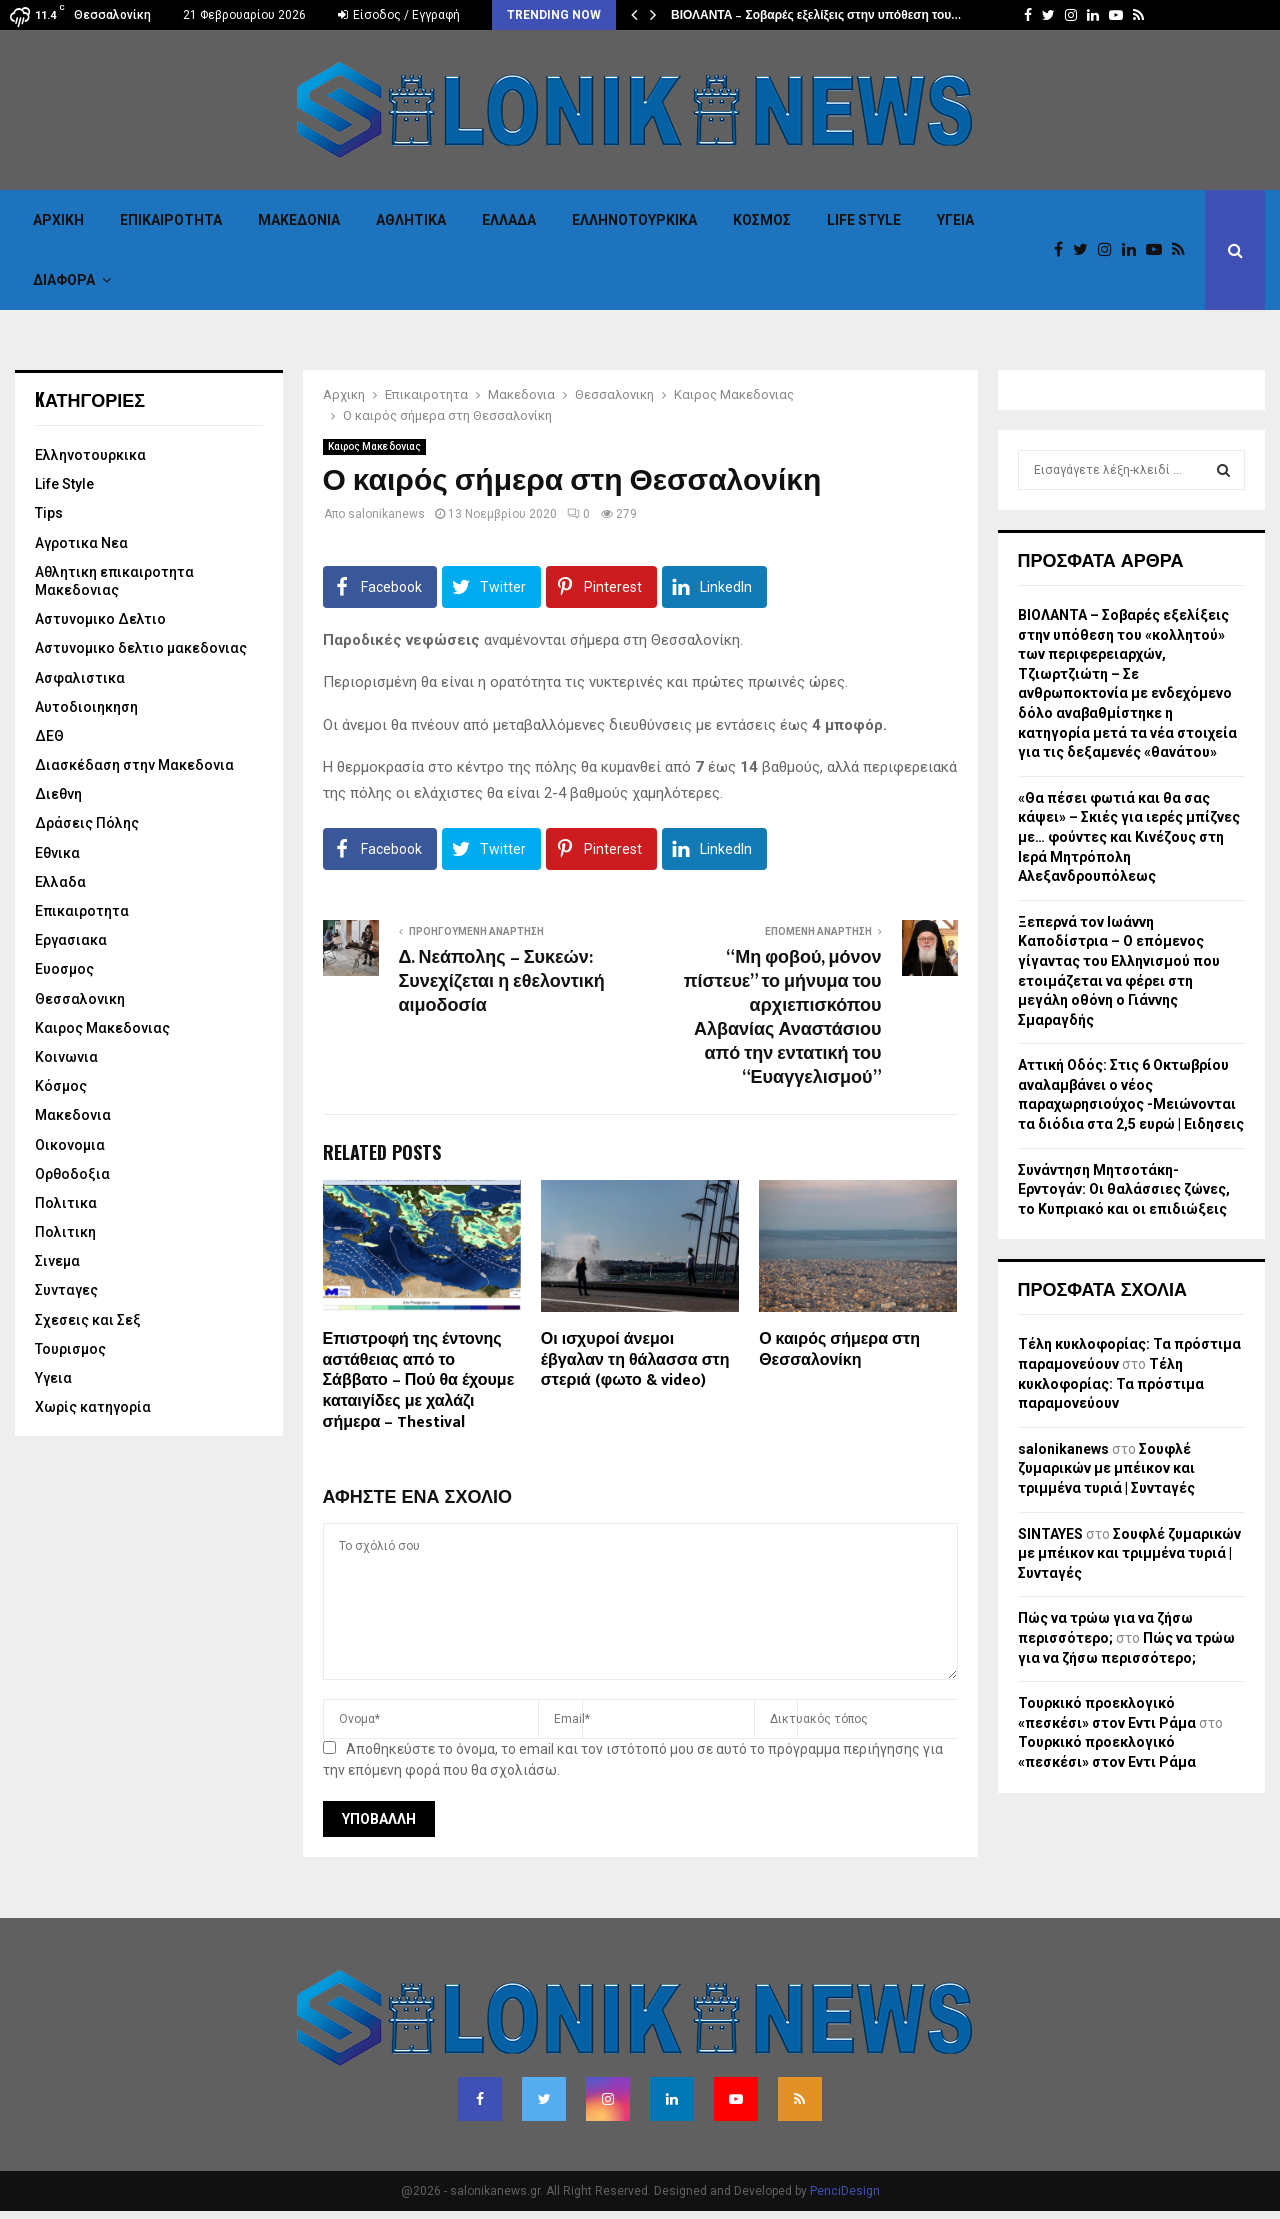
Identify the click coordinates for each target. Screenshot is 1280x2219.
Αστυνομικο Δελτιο (100, 619)
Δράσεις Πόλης (87, 823)
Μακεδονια (299, 220)
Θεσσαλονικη (80, 999)
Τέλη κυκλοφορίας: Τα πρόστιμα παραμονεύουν (1111, 1383)
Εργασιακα (71, 940)
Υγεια (955, 220)
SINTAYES (1050, 1534)
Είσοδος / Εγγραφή (399, 15)
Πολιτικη (65, 1232)
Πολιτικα (66, 1203)
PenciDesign (845, 2191)
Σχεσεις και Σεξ (88, 1320)
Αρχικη (58, 220)
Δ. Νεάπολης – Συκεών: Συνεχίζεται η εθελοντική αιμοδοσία (502, 982)
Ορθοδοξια (72, 1174)
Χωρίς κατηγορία (93, 1407)
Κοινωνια (66, 1057)
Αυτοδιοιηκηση (86, 707)
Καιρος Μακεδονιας (374, 446)
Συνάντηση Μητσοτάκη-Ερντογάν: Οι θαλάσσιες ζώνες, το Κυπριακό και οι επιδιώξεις (1124, 1189)
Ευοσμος (64, 969)
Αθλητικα (411, 220)
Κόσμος (762, 220)
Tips (49, 513)
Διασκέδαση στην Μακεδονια (134, 765)
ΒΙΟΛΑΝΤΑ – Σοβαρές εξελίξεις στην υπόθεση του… (816, 15)
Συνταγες (66, 1290)
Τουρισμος (70, 1349)
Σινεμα (57, 1261)
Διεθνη (58, 794)
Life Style (864, 220)
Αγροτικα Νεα (81, 543)
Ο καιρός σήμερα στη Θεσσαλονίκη (839, 1350)
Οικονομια (70, 1145)
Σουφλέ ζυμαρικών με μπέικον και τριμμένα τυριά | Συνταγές (1106, 1468)
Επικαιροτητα (171, 220)
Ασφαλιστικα (80, 678)
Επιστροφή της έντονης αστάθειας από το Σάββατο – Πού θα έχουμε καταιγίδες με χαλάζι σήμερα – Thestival (419, 1381)
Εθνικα (57, 853)
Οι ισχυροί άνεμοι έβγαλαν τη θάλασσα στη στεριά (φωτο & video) (635, 1360)
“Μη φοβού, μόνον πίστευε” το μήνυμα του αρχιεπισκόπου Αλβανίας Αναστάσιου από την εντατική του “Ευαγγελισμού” (783, 1018)
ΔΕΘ (49, 736)
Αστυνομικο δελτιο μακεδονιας (141, 648)
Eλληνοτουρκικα (634, 220)
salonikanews (386, 514)
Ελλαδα (509, 220)
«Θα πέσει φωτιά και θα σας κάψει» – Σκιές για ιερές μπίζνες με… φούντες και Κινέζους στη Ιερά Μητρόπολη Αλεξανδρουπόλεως (1129, 837)
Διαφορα (64, 280)
